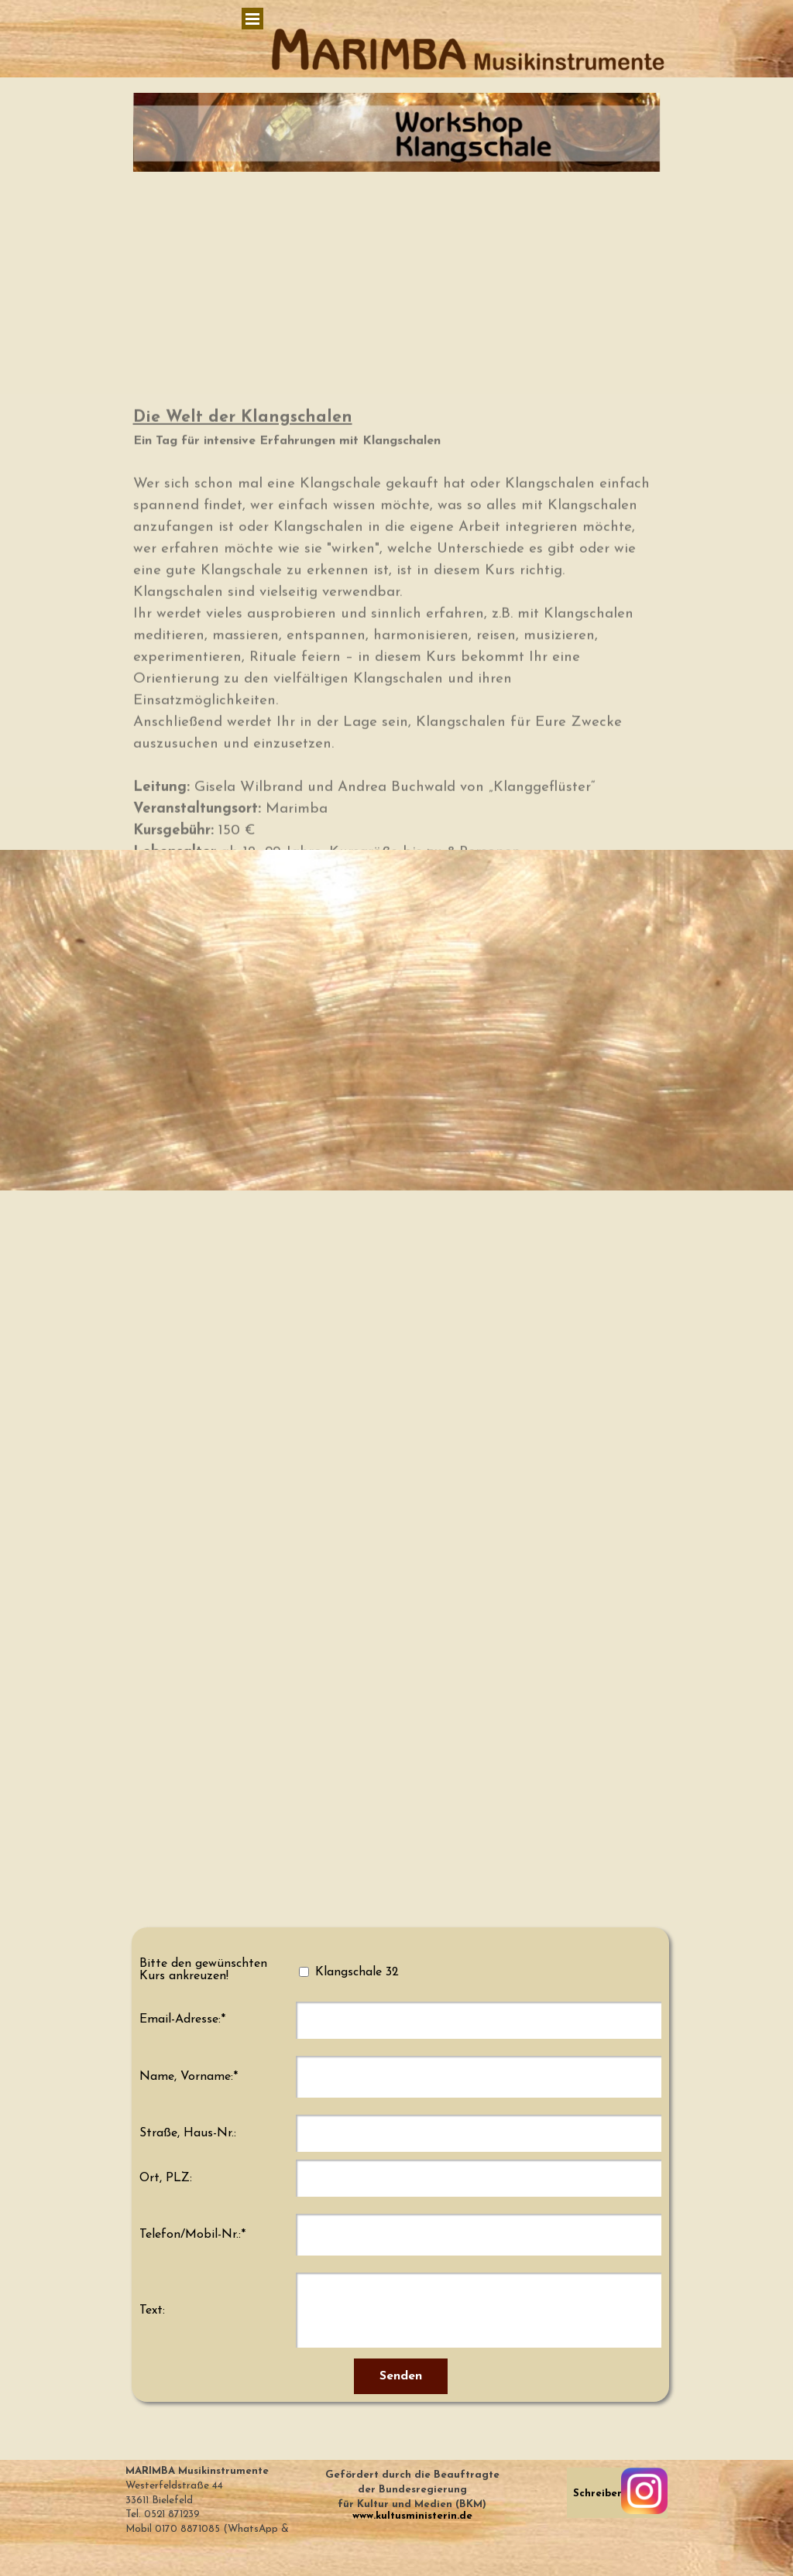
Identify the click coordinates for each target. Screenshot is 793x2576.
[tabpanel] (412, 2494)
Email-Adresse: (182, 2019)
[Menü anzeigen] (252, 18)
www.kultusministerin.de (412, 2516)
